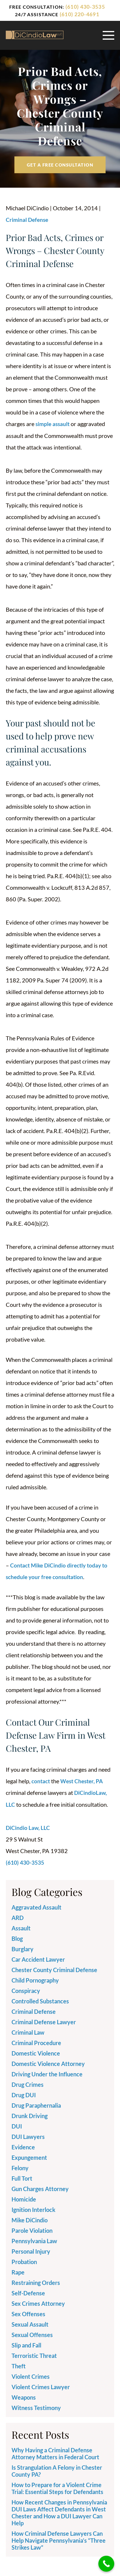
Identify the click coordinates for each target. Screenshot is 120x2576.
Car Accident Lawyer (38, 1958)
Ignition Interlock (33, 2208)
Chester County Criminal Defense (54, 1968)
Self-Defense (28, 2292)
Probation (24, 2260)
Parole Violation (32, 2229)
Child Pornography (35, 1979)
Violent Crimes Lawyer (41, 2386)
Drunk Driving (30, 2114)
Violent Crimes (31, 2375)
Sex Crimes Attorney (38, 2302)
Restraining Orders (36, 2281)
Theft (19, 2365)
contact (41, 1780)
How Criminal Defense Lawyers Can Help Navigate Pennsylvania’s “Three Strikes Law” (59, 2539)
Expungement (29, 2156)
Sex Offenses (28, 2313)
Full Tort (22, 2177)
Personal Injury (31, 2250)
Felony (20, 2167)
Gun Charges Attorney (40, 2187)
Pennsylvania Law (34, 2240)
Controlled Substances (40, 2000)
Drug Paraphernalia (36, 2104)
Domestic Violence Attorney (48, 2062)
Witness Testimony (36, 2406)
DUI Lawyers (28, 2135)
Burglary (22, 1948)
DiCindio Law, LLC (28, 1827)
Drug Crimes (28, 2083)
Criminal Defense (28, 219)
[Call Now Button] (106, 2564)
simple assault (53, 423)
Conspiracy (26, 1989)
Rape (18, 2271)
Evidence (23, 2146)
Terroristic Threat (34, 2354)
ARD (18, 1916)
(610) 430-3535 (85, 6)
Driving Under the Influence (47, 2073)
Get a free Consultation (60, 164)
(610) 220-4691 (79, 14)
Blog (17, 1937)
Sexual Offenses (32, 2333)
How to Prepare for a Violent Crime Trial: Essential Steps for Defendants (57, 2487)
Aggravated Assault (36, 1906)
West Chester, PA (84, 1780)
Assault (21, 1927)
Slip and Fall (26, 2344)
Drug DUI (24, 2094)
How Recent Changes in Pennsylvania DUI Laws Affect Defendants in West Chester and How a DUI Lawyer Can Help (59, 2512)
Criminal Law (28, 2031)
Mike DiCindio (30, 2219)
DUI (17, 2125)
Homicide (24, 2198)
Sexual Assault (30, 2323)
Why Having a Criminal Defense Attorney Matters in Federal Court (55, 2453)
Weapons (24, 2396)
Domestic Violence (36, 2052)
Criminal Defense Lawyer (44, 2021)
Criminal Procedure (36, 2041)
